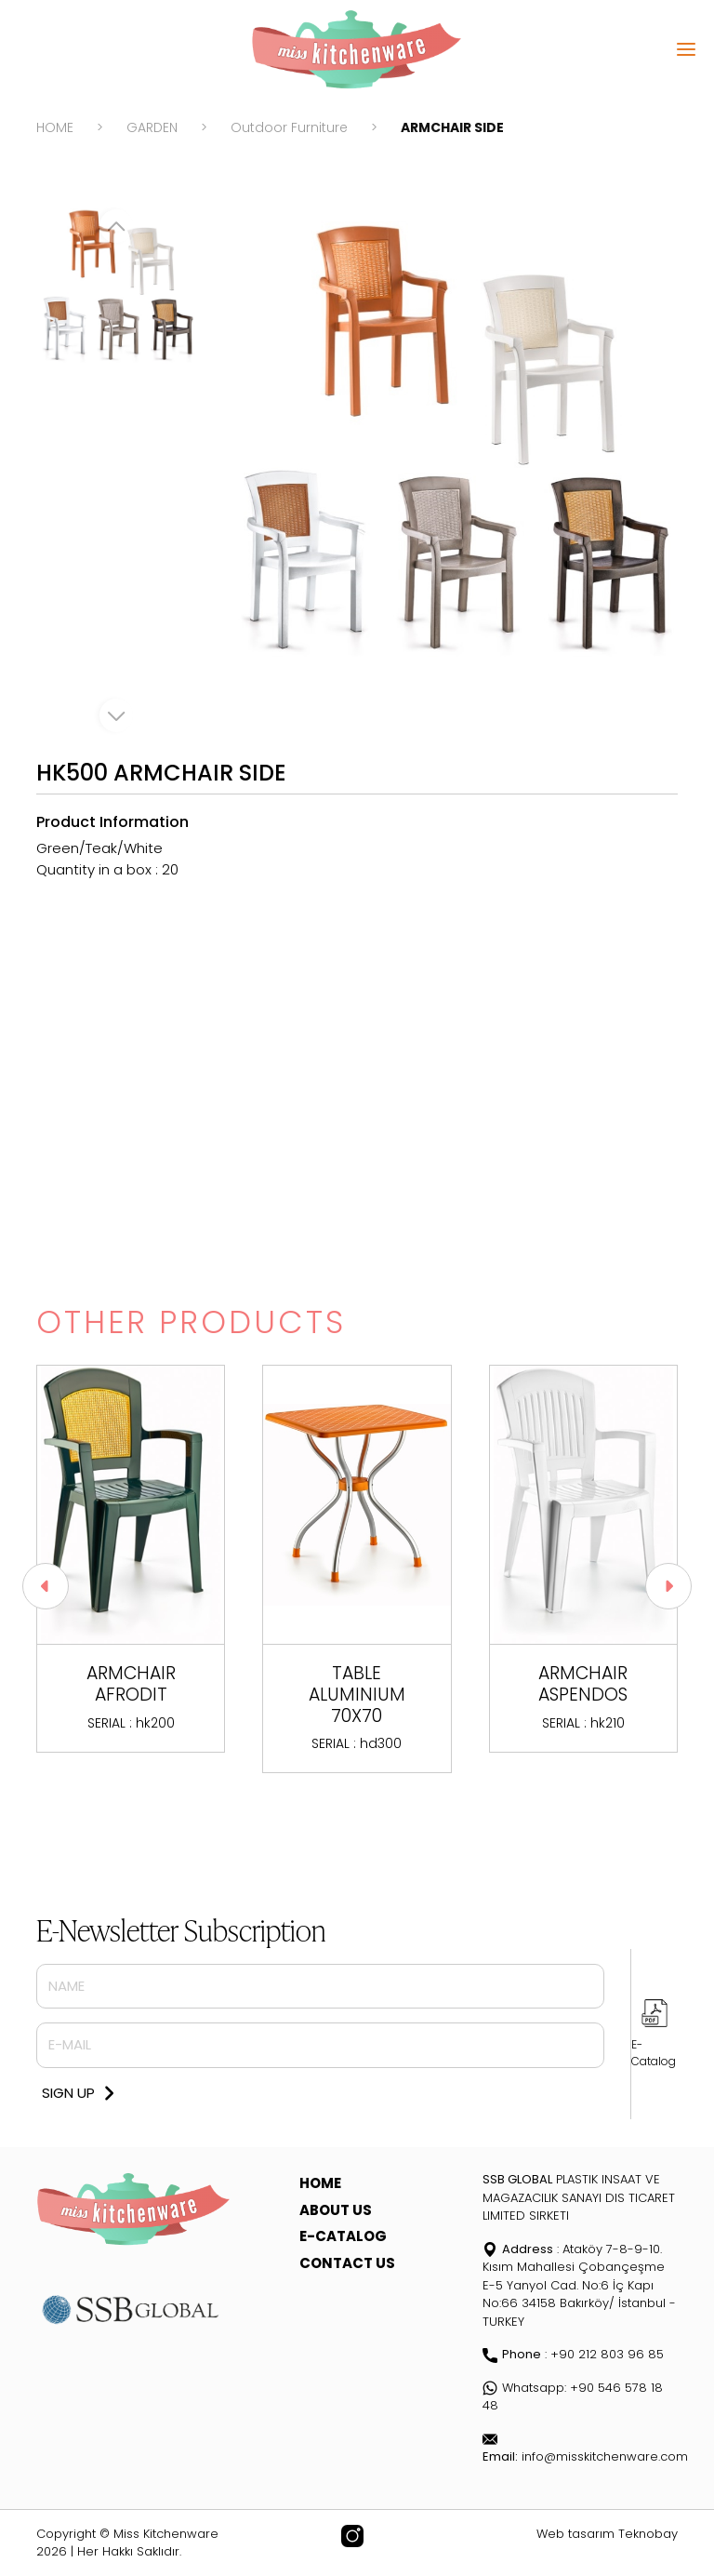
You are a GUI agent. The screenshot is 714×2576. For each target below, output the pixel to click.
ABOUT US (335, 2210)
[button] (668, 1586)
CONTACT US (347, 2263)
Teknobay (648, 2534)
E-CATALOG (343, 2236)
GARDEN (152, 127)
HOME (54, 127)
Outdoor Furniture (289, 127)
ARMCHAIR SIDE (452, 127)
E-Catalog (653, 2052)
